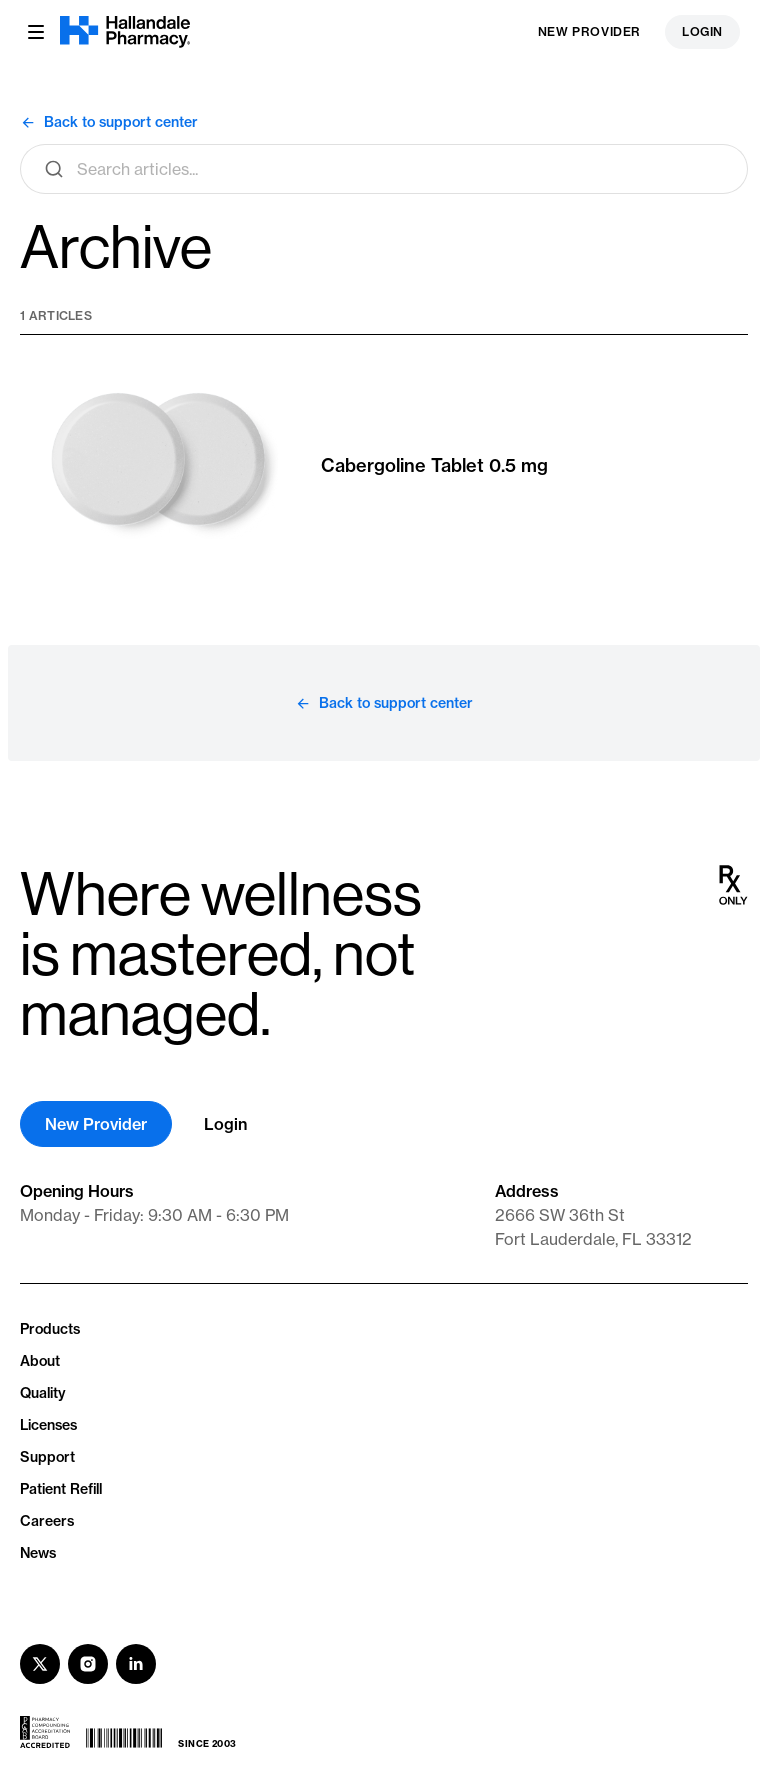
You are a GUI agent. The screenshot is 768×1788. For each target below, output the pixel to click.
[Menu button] (36, 32)
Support (47, 1457)
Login (702, 31)
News (38, 1553)
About (40, 1361)
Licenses (48, 1425)
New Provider (589, 31)
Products (50, 1329)
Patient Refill (61, 1489)
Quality (43, 1393)
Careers (47, 1521)
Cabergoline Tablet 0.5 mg (434, 465)
